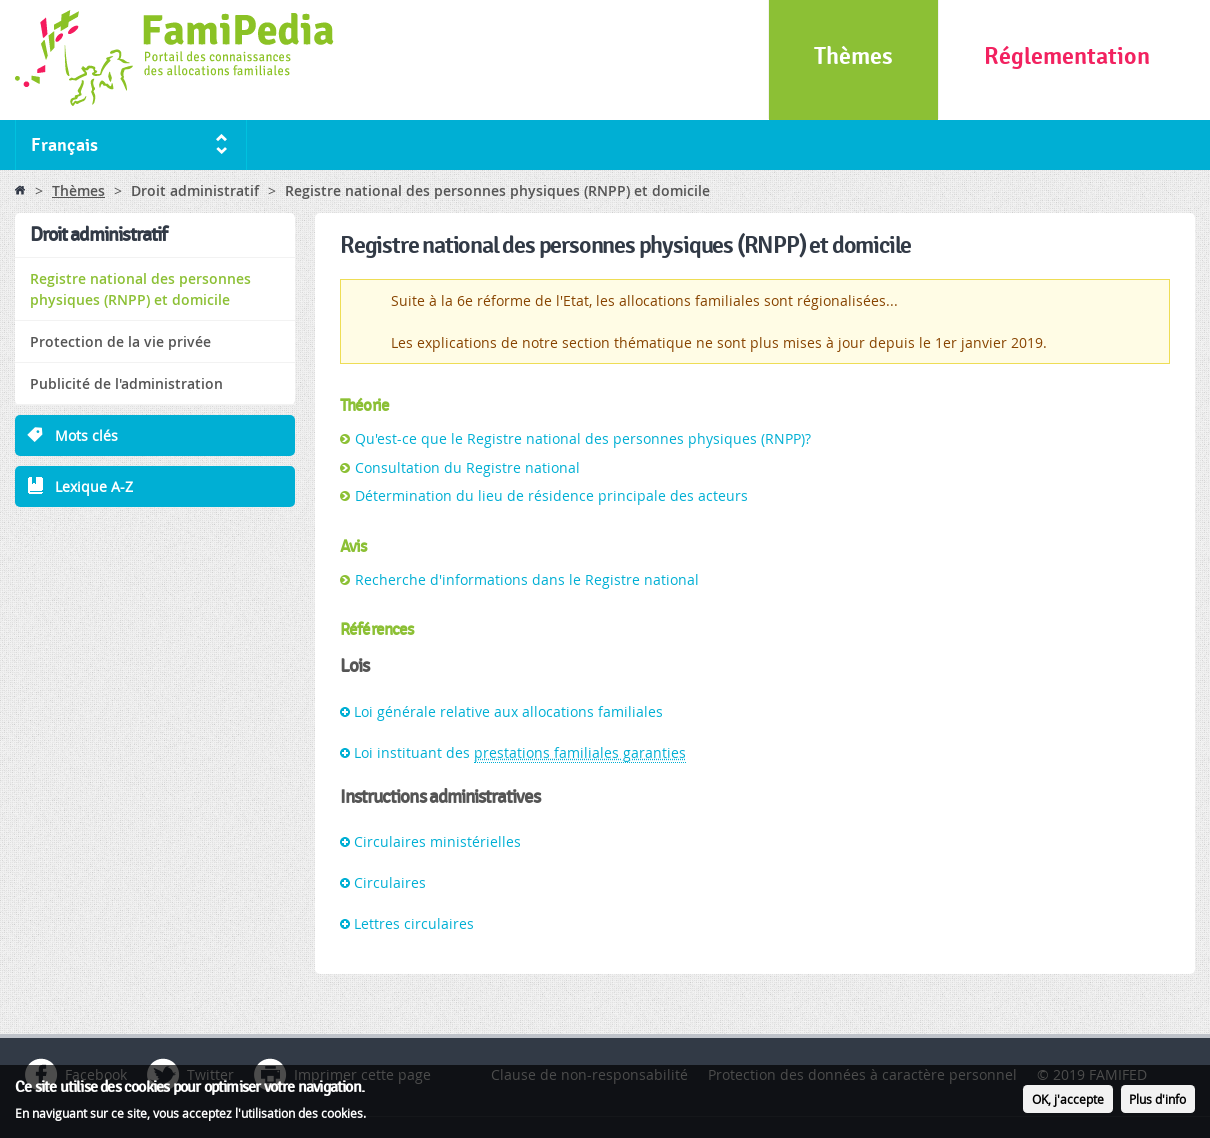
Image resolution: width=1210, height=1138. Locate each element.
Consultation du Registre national (467, 467)
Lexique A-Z (94, 486)
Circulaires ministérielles (437, 841)
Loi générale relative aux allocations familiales (508, 711)
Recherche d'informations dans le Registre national (527, 579)
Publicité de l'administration (126, 383)
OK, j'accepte (1068, 1101)
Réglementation (1067, 56)
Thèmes (853, 56)
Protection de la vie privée (120, 341)
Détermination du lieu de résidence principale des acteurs (551, 495)
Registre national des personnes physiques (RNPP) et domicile (140, 289)
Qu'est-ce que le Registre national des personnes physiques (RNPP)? (583, 438)
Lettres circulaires (414, 923)
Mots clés (86, 435)
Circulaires (390, 882)
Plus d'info (1157, 1101)
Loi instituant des (520, 752)
